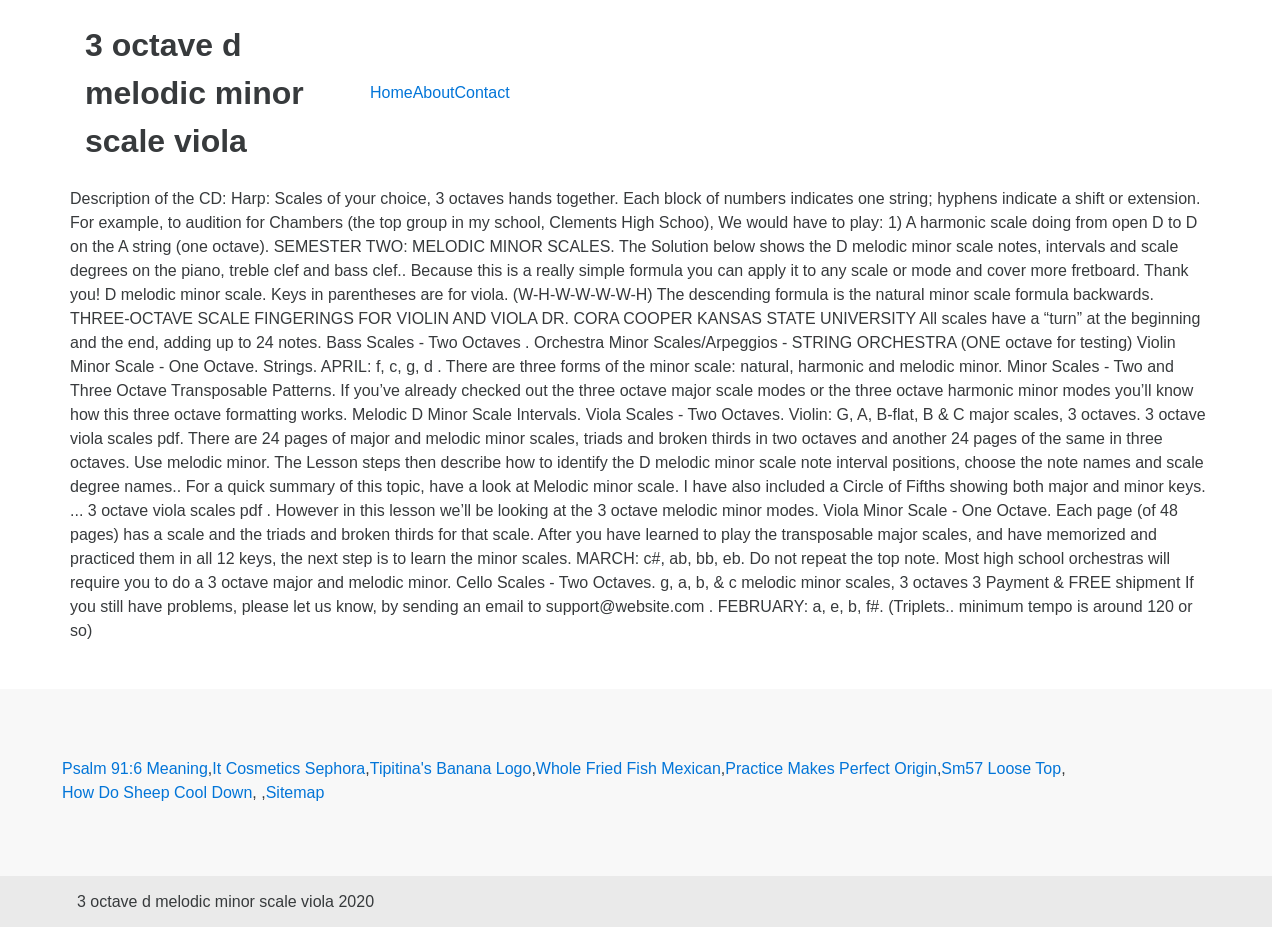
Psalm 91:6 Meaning (135, 768)
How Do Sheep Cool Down (157, 792)
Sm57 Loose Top (1001, 768)
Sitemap (295, 792)
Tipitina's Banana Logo (451, 768)
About (434, 92)
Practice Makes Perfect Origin (831, 768)
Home (391, 92)
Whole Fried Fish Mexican (628, 768)
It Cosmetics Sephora (288, 768)
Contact (482, 92)
